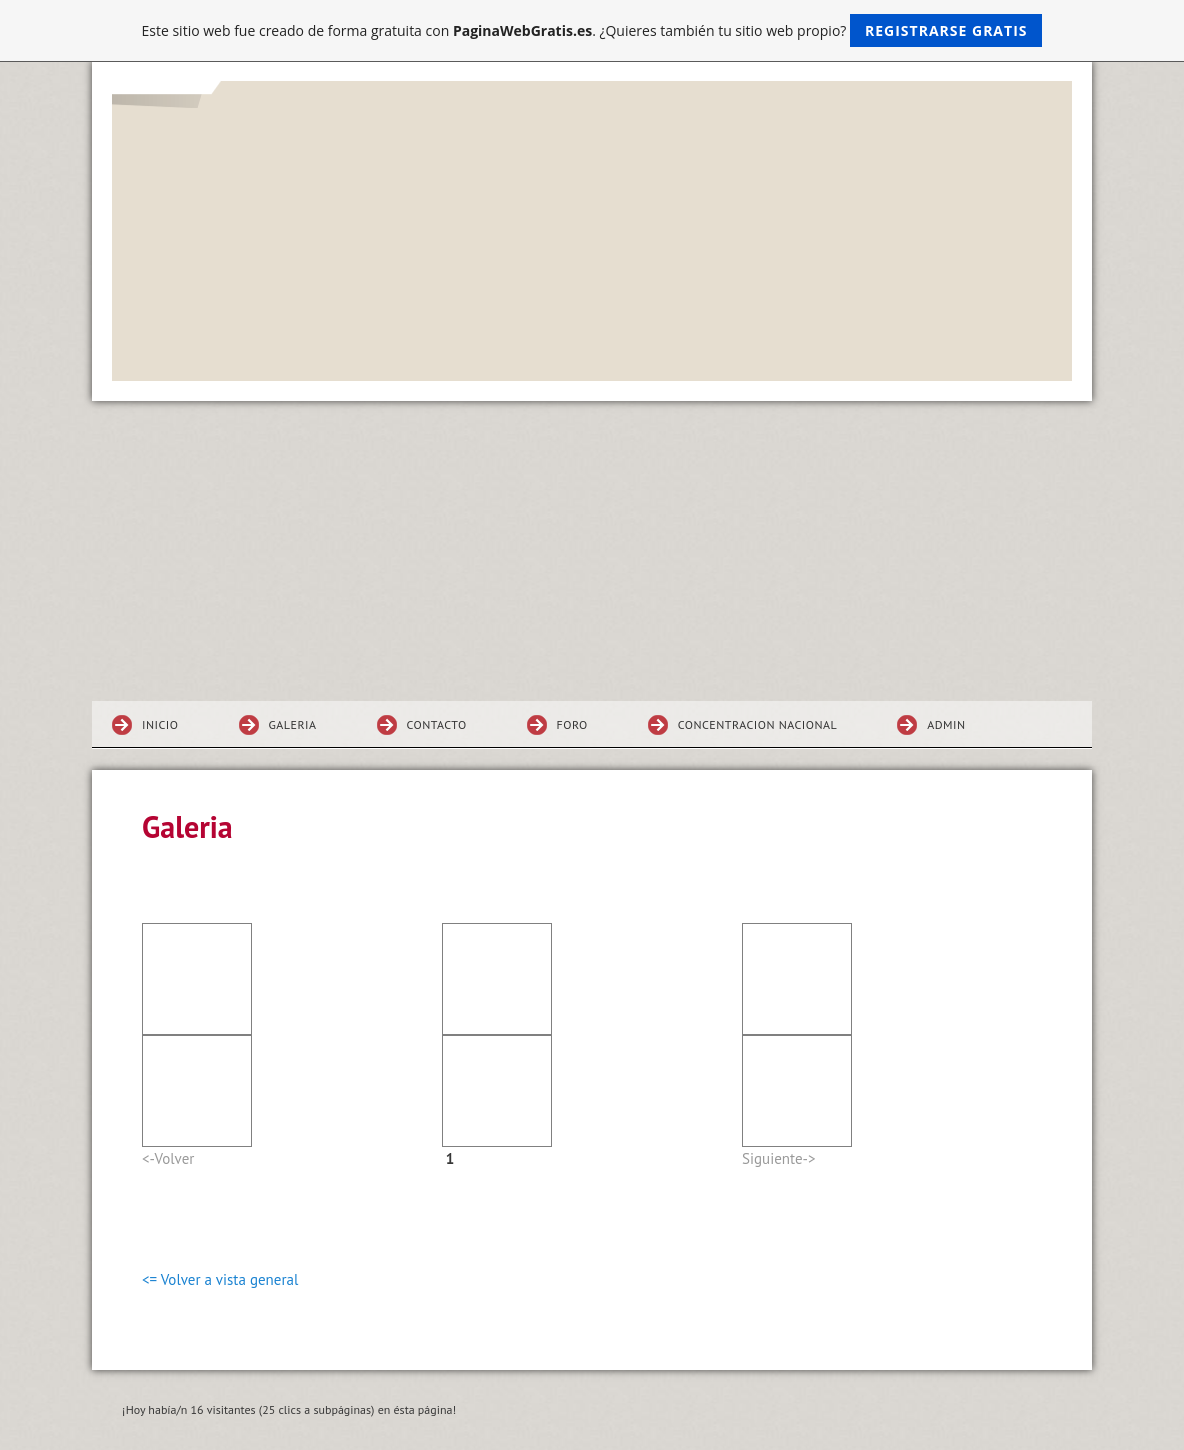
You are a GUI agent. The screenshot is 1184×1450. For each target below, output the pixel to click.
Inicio (160, 724)
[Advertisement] (592, 551)
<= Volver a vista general (220, 1279)
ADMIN (946, 724)
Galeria (293, 724)
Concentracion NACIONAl (757, 724)
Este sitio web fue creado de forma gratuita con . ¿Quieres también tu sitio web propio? (592, 30)
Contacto (437, 724)
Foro (572, 724)
